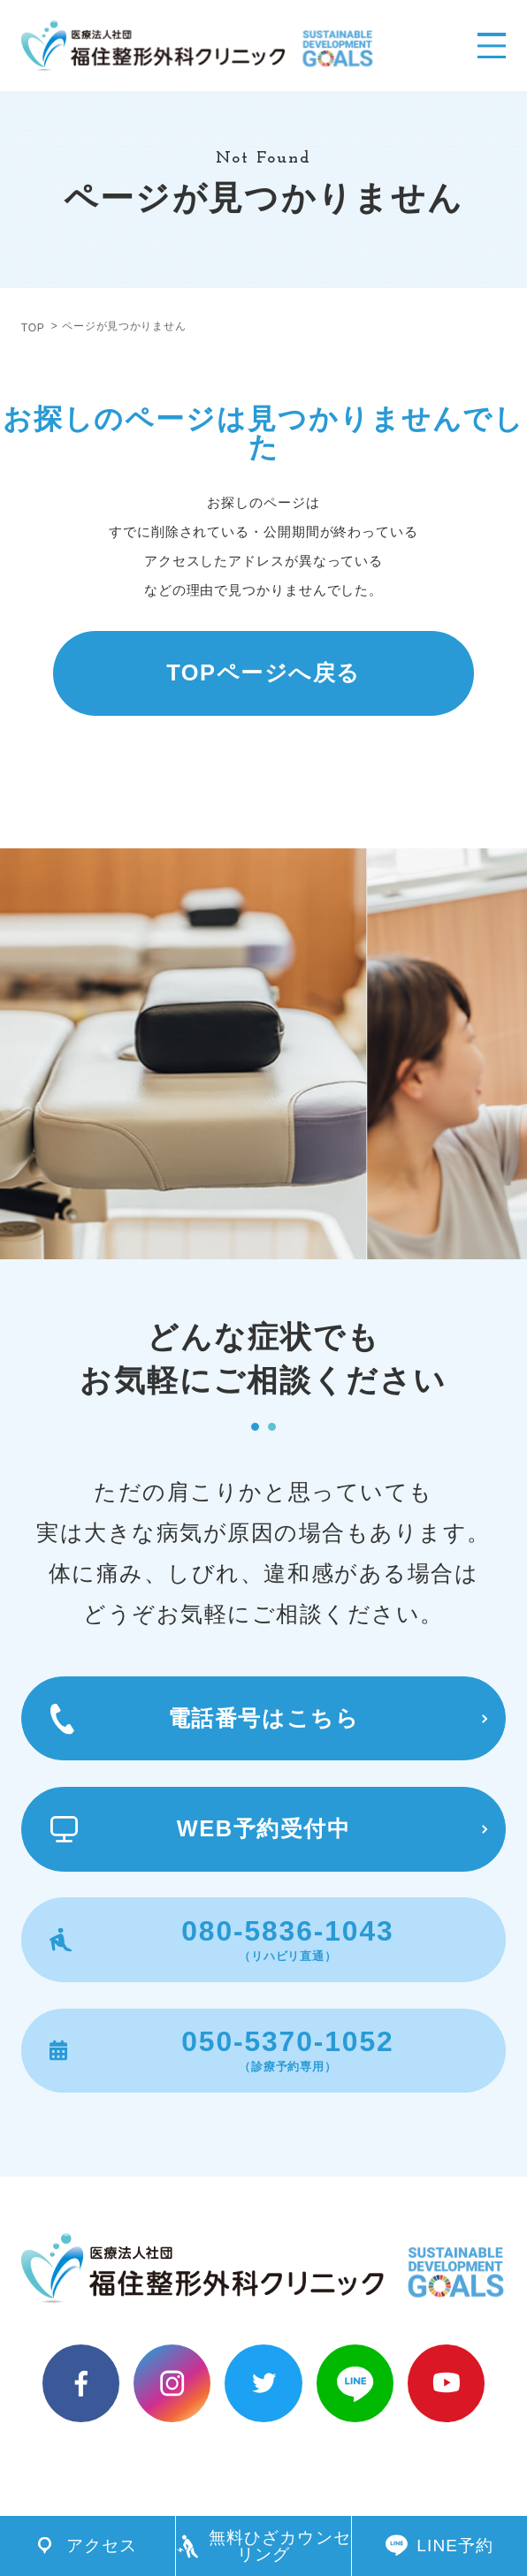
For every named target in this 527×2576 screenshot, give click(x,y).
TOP (33, 328)
